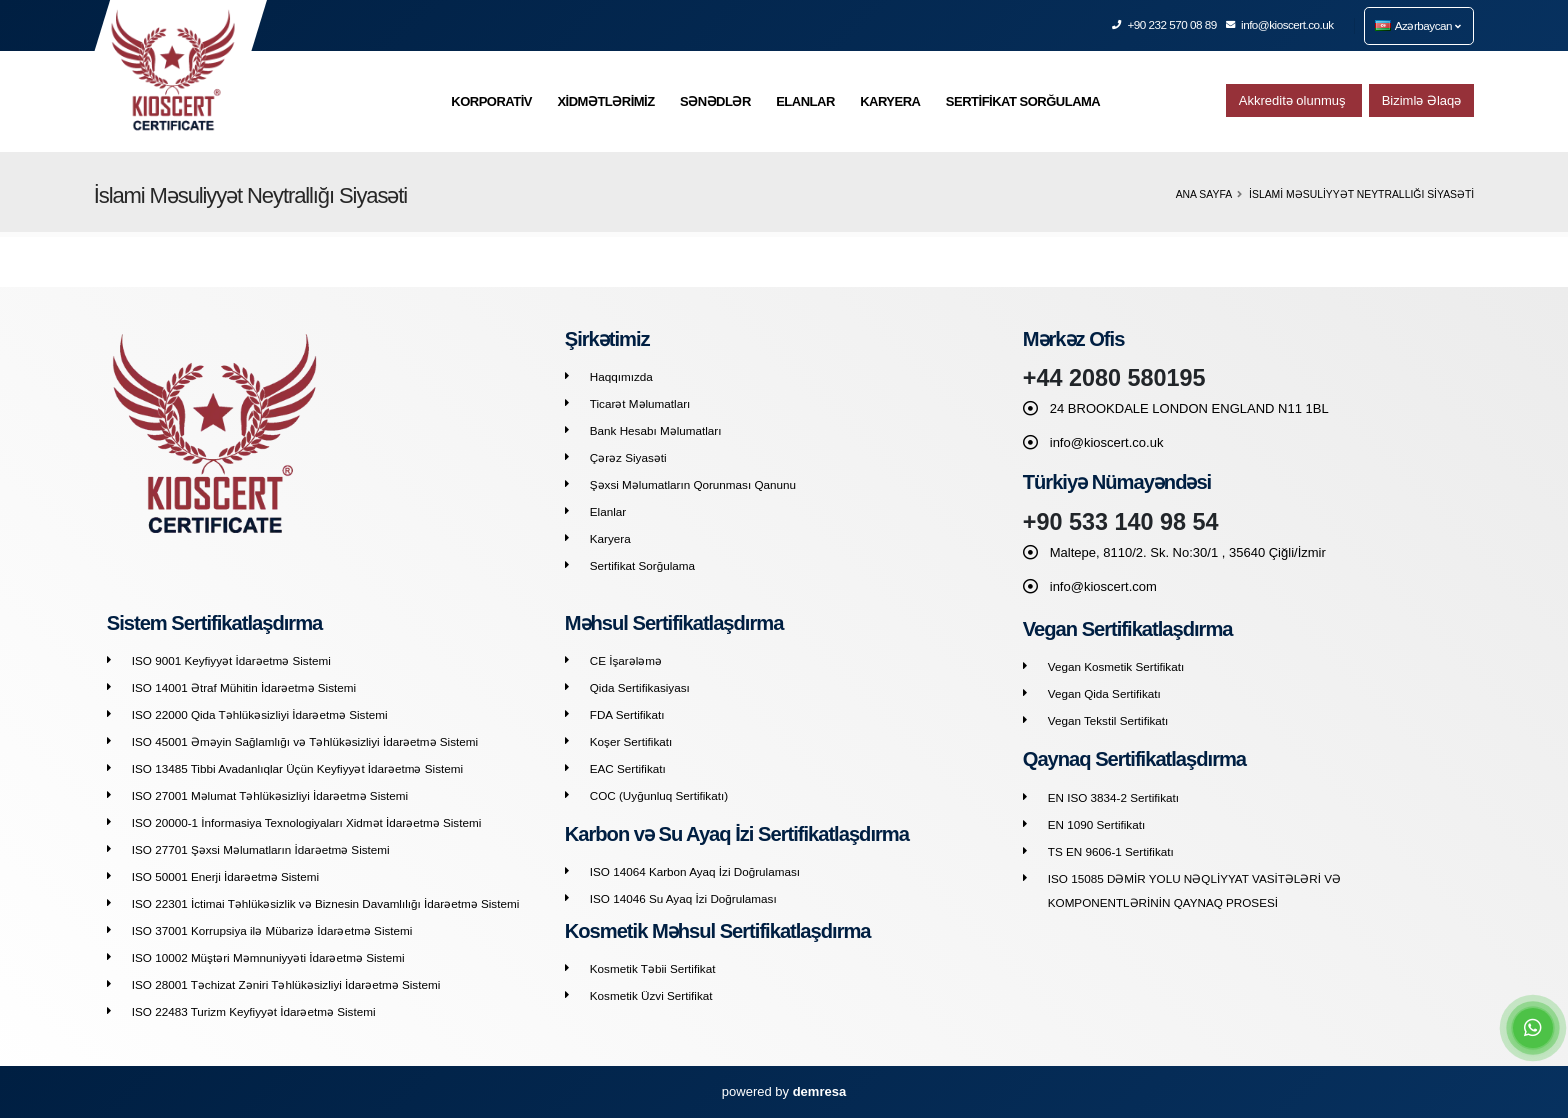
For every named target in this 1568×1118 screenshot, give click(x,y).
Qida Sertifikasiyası (640, 687)
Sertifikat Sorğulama (642, 565)
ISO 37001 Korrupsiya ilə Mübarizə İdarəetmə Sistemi (272, 930)
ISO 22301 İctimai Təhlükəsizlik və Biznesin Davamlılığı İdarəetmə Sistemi (325, 903)
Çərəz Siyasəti (628, 457)
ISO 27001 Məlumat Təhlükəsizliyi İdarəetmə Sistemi (270, 795)
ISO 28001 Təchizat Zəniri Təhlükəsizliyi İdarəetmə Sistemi (286, 984)
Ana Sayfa (1204, 194)
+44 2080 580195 (1114, 378)
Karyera (610, 538)
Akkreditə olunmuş (1294, 100)
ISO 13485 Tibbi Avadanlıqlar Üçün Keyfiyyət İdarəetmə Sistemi (297, 768)
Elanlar (608, 511)
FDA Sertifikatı (627, 714)
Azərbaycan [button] (1418, 25)
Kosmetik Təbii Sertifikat (653, 968)
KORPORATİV (491, 101)
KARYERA (890, 101)
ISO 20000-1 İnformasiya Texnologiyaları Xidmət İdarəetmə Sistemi (306, 822)
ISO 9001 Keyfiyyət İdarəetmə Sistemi (231, 660)
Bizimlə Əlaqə (1422, 100)
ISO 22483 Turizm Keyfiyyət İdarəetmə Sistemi (254, 1011)
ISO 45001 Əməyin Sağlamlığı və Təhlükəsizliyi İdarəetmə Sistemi (305, 741)
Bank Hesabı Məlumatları (656, 430)
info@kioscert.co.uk (1280, 24)
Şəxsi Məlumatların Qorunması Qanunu (693, 484)
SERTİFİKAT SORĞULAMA (1023, 101)
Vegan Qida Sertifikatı (1104, 693)
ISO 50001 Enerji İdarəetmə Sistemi (225, 876)
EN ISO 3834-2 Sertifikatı (1113, 797)
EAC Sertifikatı (628, 768)
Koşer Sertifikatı (631, 741)
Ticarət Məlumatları (640, 403)
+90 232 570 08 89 (1165, 24)
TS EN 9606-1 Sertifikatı (1111, 851)
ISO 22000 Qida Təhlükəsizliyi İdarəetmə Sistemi (260, 714)
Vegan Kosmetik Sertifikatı (1116, 666)
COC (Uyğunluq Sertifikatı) (659, 795)
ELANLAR (805, 101)
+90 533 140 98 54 (1121, 522)
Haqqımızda (621, 376)
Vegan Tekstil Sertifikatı (1108, 720)
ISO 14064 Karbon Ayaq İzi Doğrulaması (695, 871)
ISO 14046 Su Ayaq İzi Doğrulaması (683, 898)
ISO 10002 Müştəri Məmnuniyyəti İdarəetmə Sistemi (268, 957)
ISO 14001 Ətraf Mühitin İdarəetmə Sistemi (244, 687)
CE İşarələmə (626, 660)
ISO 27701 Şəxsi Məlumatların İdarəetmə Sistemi (261, 849)
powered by (784, 1091)
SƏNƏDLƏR (715, 101)
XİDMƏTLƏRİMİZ (605, 101)
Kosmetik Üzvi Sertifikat (651, 995)
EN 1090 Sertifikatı (1096, 824)
